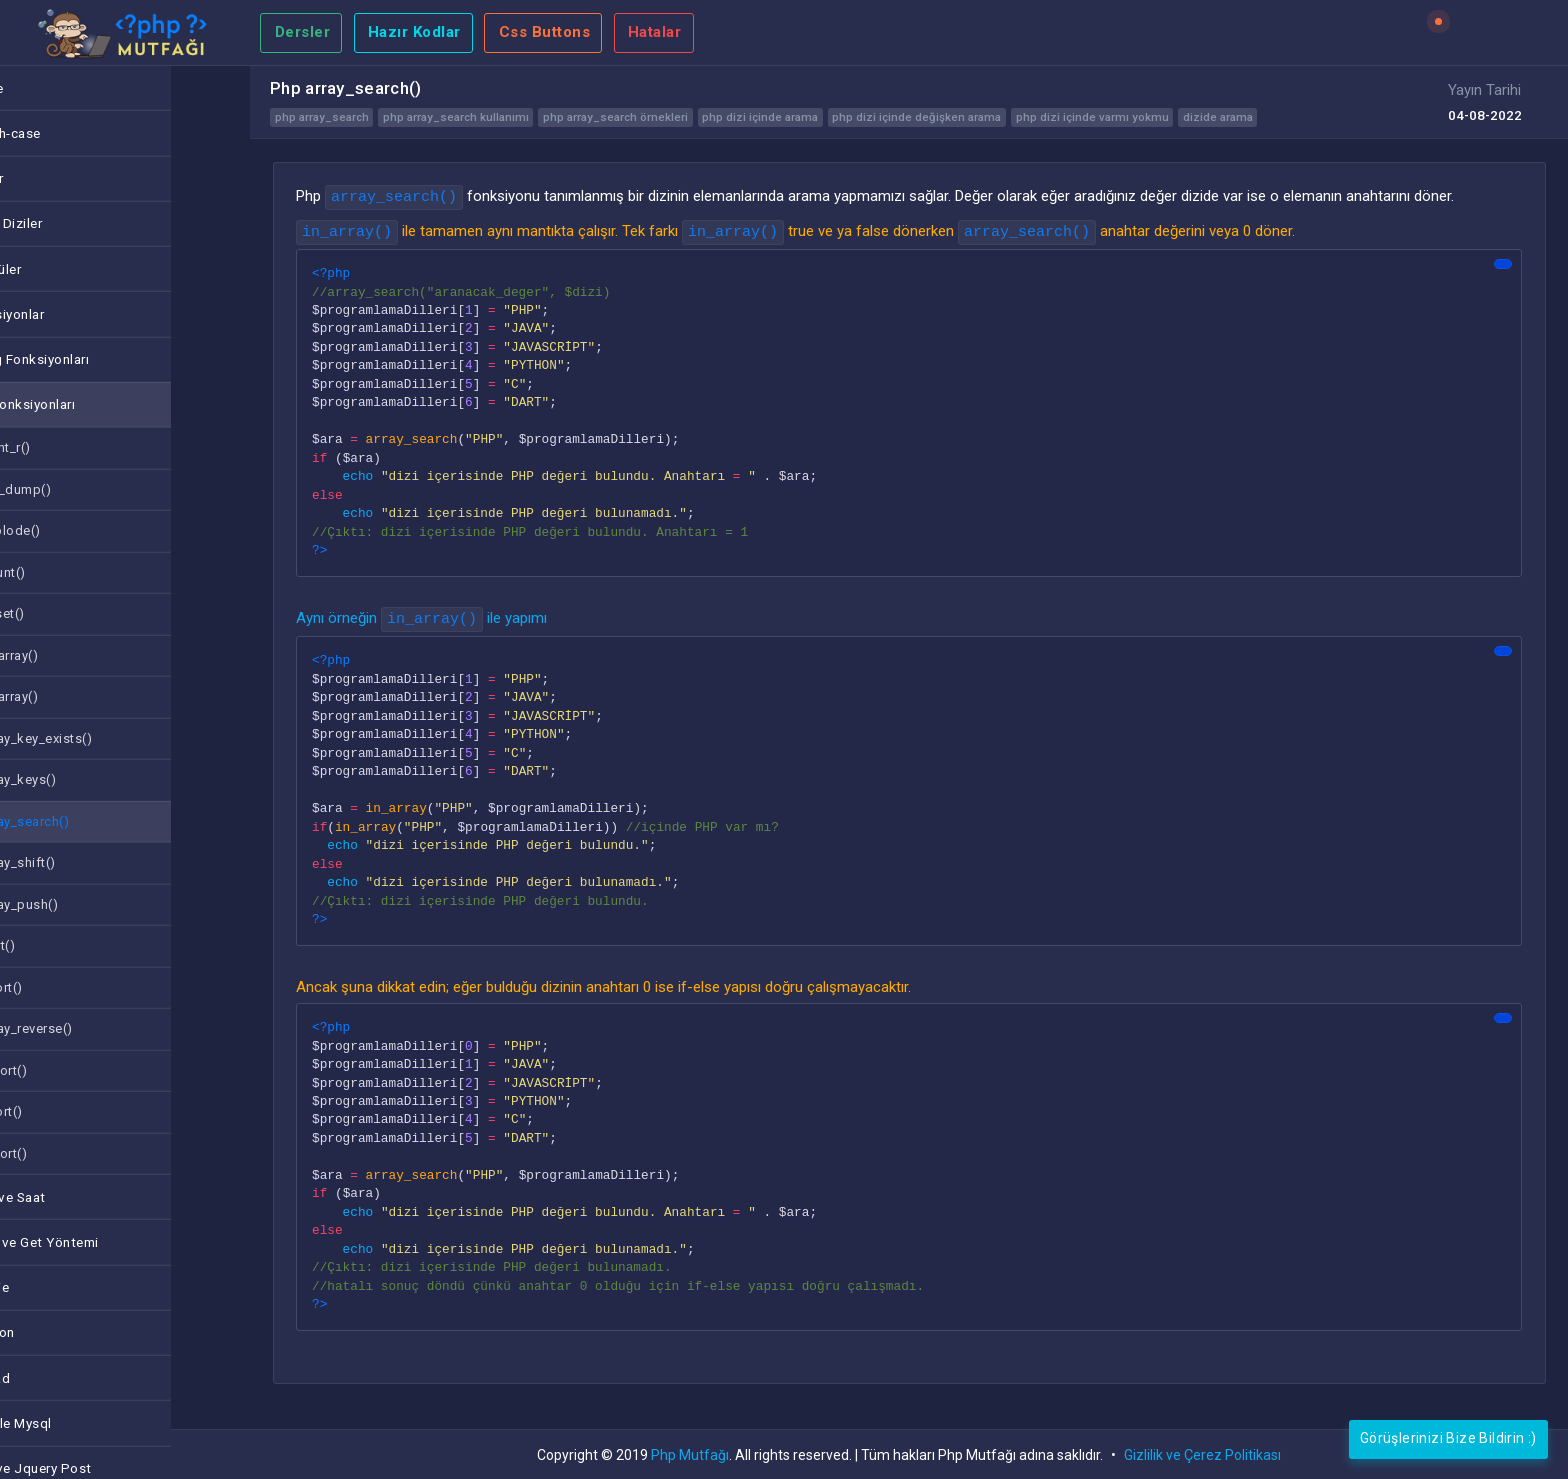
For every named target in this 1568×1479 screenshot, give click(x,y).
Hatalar (655, 32)
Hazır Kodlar (414, 32)
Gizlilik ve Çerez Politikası (1202, 1455)
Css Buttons (545, 32)
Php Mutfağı (690, 1455)
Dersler (303, 32)
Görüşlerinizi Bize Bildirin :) (1448, 1438)
